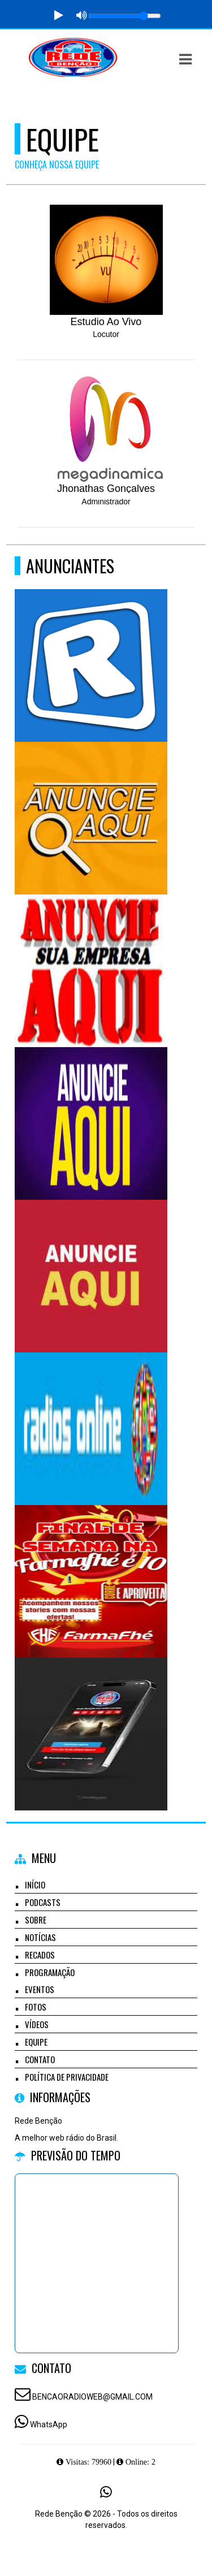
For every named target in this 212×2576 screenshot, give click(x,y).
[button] (185, 59)
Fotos (35, 2006)
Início (35, 1884)
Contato (40, 2059)
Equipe (36, 2041)
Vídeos (37, 2024)
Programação (50, 1972)
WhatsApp (48, 2424)
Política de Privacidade (67, 2077)
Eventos (39, 1989)
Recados (40, 1954)
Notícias (40, 1937)
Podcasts (42, 1902)
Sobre (35, 1919)
